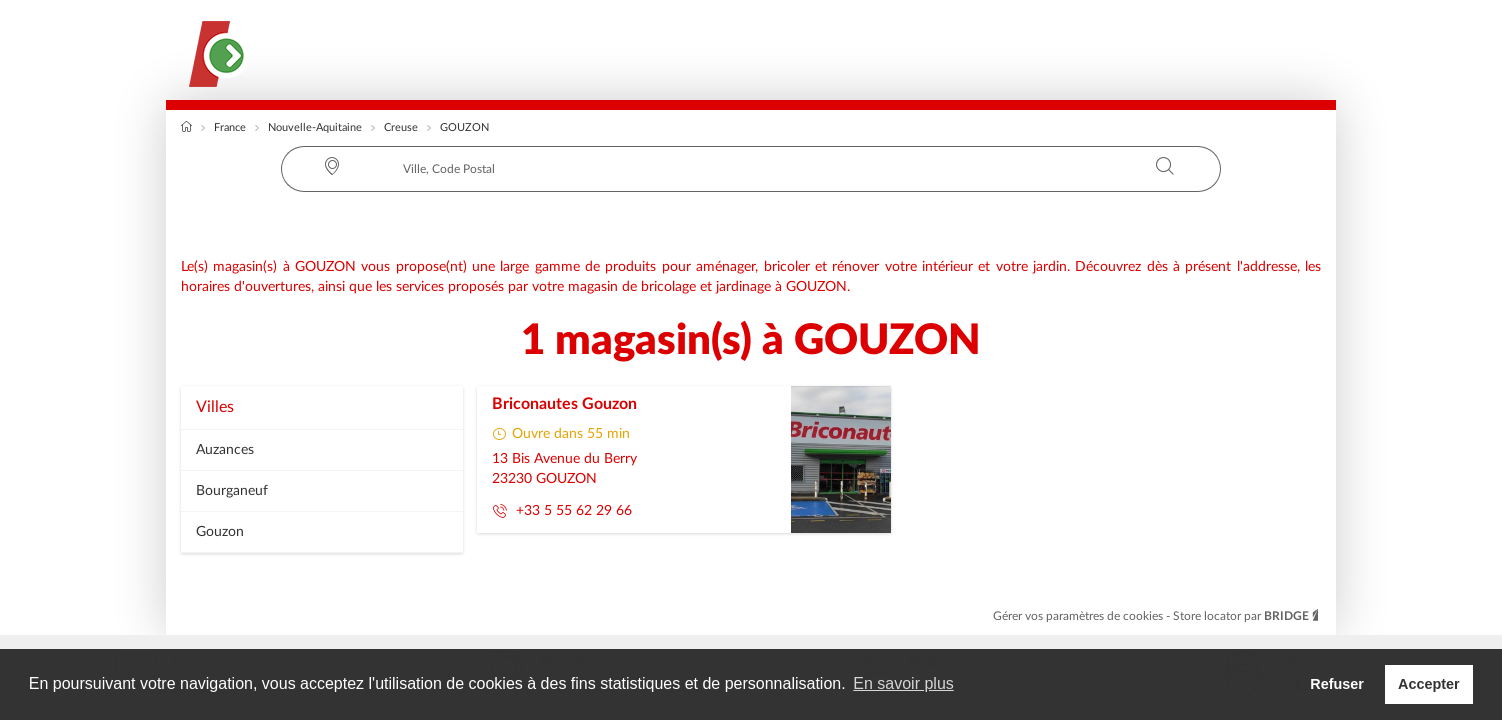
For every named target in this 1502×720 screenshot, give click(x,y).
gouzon (220, 532)
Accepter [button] (1429, 684)
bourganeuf (232, 491)
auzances (225, 450)
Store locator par (1247, 616)
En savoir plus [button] (903, 683)
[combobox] (751, 169)
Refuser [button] (1337, 684)
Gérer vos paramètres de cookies (1079, 616)
